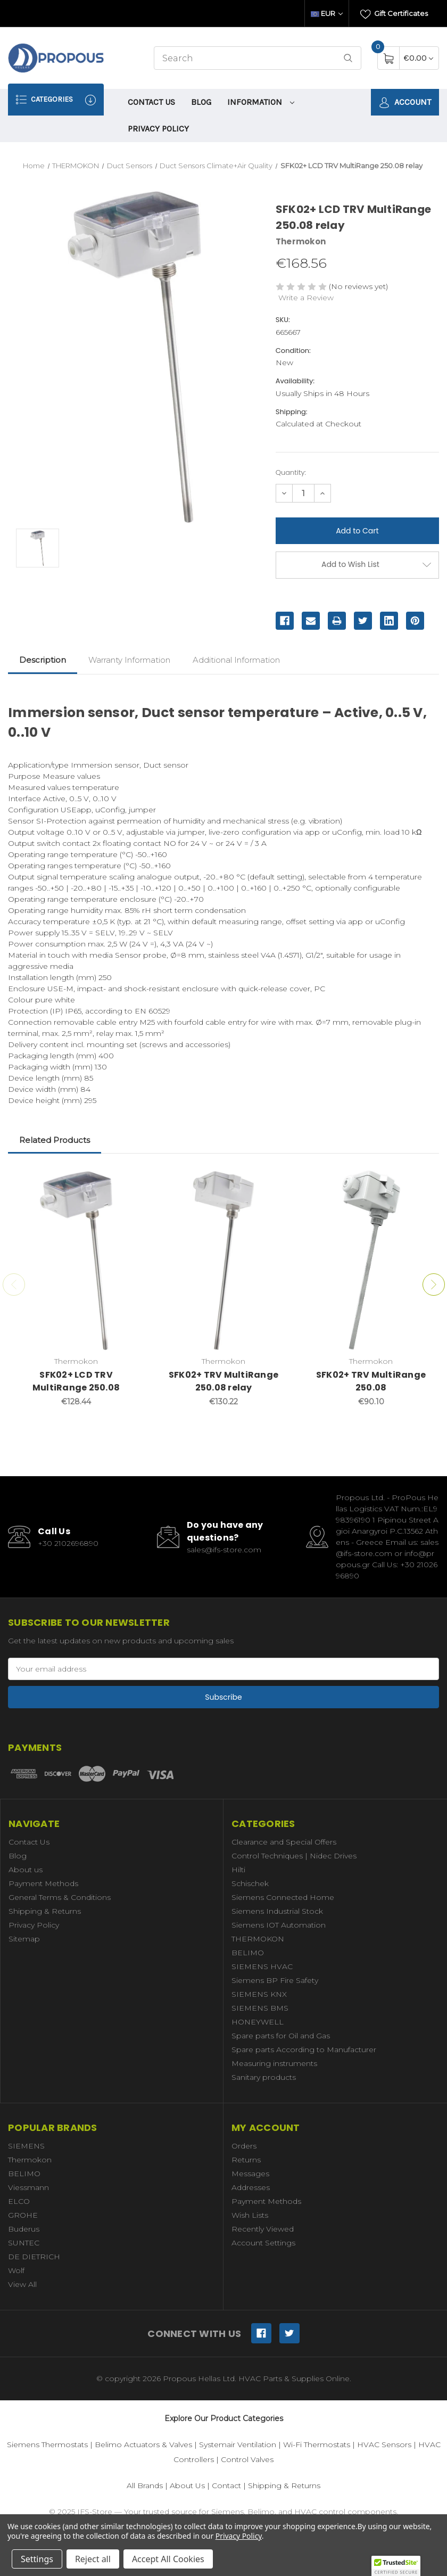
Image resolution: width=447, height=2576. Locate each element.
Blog (201, 102)
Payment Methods (43, 1883)
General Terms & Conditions (60, 1897)
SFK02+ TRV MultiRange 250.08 (371, 1381)
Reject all (93, 2559)
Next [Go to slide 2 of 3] (434, 1284)
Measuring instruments (274, 2063)
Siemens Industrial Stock (277, 1911)
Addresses (250, 2187)
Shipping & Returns (45, 1911)
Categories (56, 99)
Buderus (23, 2229)
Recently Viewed (262, 2229)
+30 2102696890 (68, 1543)
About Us (187, 2485)
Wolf (16, 2270)
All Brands (145, 2485)
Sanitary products (263, 2077)
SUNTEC (23, 2243)
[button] (395, 2566)
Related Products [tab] (54, 1140)
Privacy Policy (158, 129)
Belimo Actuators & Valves (143, 2444)
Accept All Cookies (168, 2559)
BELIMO (247, 1952)
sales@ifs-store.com (224, 1549)
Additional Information (236, 660)
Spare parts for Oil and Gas (280, 2035)
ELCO (19, 2201)
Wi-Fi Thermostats (316, 2444)
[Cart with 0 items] (418, 58)
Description (42, 660)
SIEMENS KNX (259, 1994)
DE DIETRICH (34, 2256)
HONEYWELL (257, 2022)
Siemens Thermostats (47, 2444)
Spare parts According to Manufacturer (303, 2049)
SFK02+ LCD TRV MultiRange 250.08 (76, 1381)
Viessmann (28, 2187)
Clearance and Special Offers (283, 1842)
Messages (250, 2173)
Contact (226, 2485)
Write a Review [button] (306, 297)
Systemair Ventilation (237, 2444)
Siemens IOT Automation (278, 1925)
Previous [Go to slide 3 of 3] (14, 1284)
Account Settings (263, 2243)
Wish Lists (249, 2215)
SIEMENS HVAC (262, 1966)
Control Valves (247, 2459)
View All (22, 2284)
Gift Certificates (394, 14)
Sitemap (24, 1939)
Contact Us (151, 102)
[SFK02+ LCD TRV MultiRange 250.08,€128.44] (76, 1260)
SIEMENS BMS (259, 2008)
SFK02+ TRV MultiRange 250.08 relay (223, 1381)
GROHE (23, 2215)
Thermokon (30, 2160)
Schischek (250, 1883)
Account (405, 102)
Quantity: (291, 472)
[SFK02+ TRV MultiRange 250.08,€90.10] (371, 1260)
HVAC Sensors (384, 2444)
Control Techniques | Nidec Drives (294, 1856)
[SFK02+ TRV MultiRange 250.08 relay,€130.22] (223, 1260)
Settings (37, 2559)
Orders (243, 2146)
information (260, 102)
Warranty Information (129, 660)
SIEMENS (26, 2146)
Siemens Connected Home (282, 1897)
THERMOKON (257, 1939)
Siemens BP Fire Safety (274, 1980)
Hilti (238, 1869)
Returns (246, 2160)
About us (26, 1869)
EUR (327, 13)
